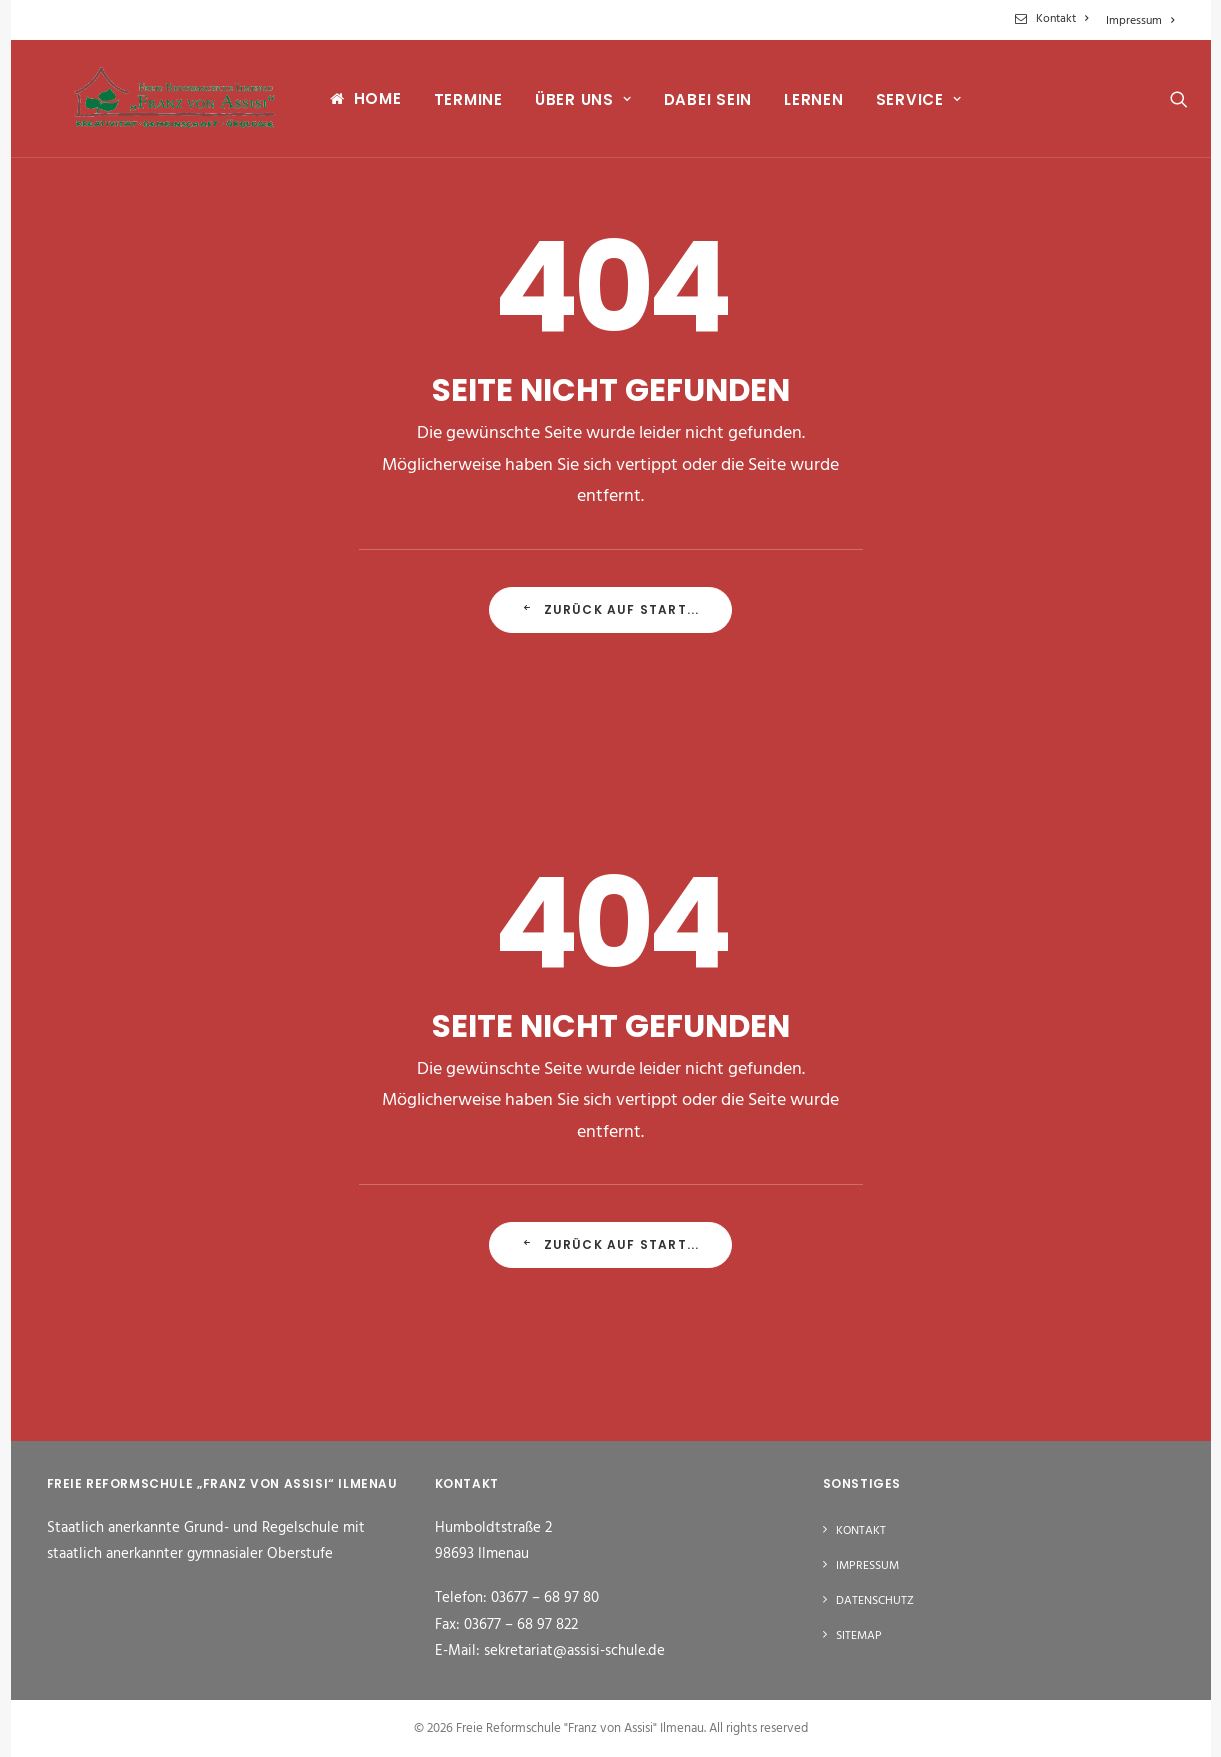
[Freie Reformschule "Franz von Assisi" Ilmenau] (165, 104)
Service (902, 105)
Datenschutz (875, 1601)
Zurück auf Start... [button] (610, 609)
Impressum (1140, 21)
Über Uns (566, 105)
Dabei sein (691, 105)
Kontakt (1062, 19)
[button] (1166, 104)
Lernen (798, 105)
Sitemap (859, 1636)
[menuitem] (1055, 19)
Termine (451, 105)
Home (361, 104)
